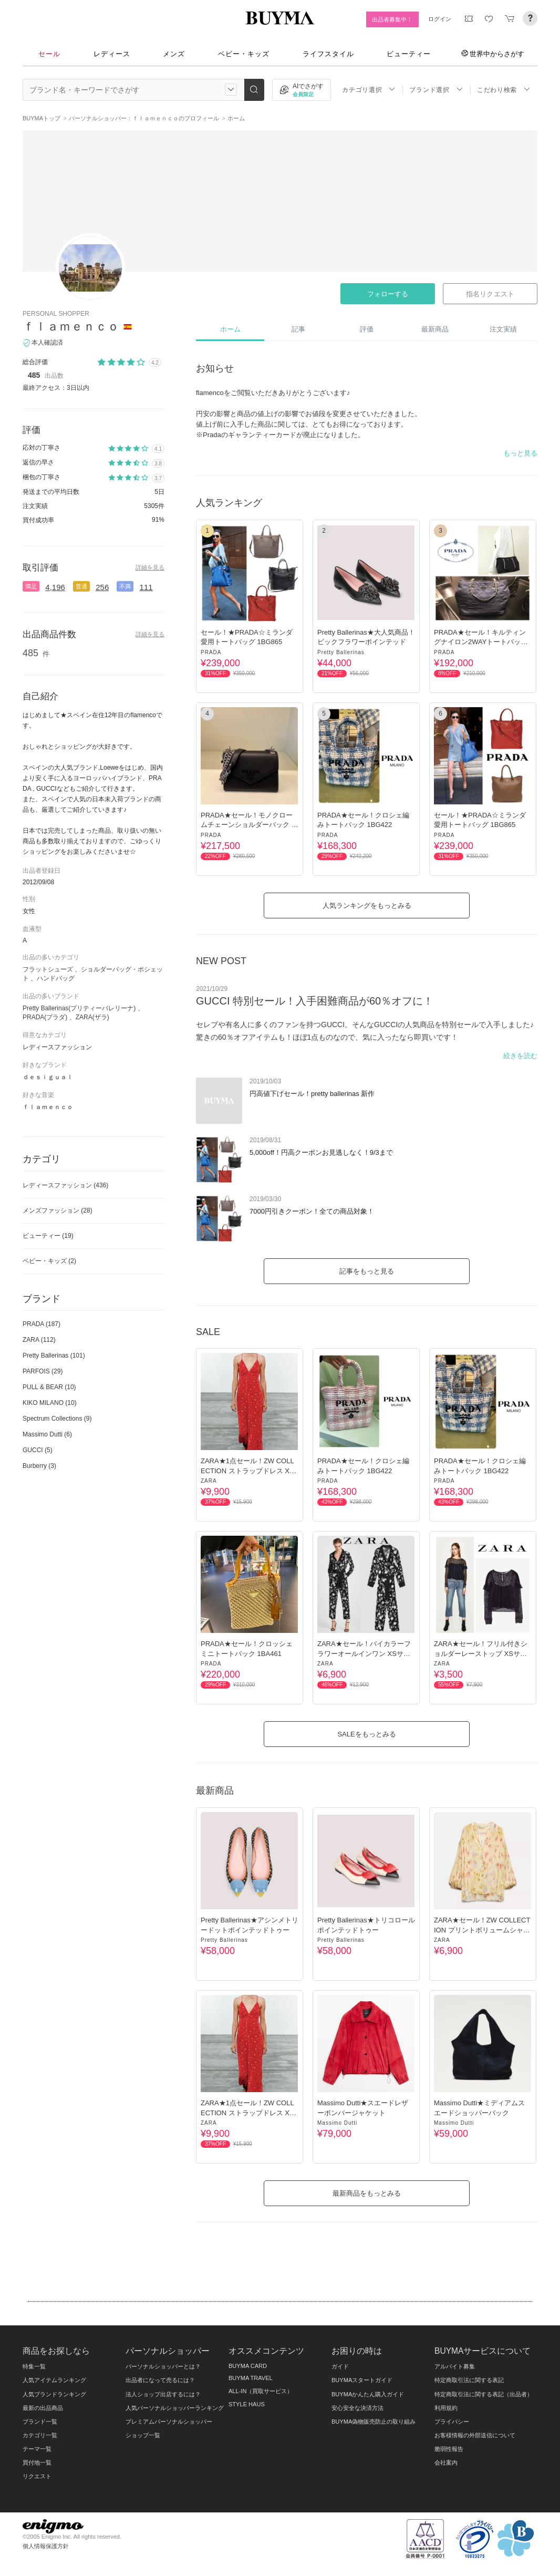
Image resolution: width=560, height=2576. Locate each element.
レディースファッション (65, 1185)
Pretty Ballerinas (341, 652)
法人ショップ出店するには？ (163, 2394)
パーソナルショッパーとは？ (163, 2366)
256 (102, 587)
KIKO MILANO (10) (50, 1402)
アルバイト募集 (454, 2366)
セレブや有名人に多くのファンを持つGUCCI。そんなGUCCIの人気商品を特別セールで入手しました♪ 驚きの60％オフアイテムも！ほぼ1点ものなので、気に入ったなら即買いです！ (365, 1030)
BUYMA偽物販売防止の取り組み (373, 2421)
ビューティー (409, 53)
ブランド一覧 (40, 2421)
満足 (31, 586)
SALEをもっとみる (366, 1734)
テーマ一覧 (37, 2449)
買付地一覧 (37, 2462)
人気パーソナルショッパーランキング (175, 2408)
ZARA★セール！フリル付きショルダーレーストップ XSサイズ (480, 1653)
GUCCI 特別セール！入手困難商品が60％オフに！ (314, 1001)
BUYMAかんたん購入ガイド (367, 2394)
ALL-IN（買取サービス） (261, 2391)
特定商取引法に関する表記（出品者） (483, 2394)
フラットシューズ (48, 969)
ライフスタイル (328, 53)
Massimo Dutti (337, 2123)
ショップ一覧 (143, 2435)
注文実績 (503, 329)
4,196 (55, 587)
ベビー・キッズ (243, 53)
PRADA (211, 652)
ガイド (340, 2366)
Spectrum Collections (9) (57, 1418)
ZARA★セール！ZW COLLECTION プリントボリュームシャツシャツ (482, 1929)
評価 (367, 329)
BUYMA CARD (248, 2366)
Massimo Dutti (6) (47, 1434)
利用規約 (446, 2408)
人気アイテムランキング (54, 2380)
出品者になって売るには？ (160, 2380)
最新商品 (435, 329)
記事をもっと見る (366, 1271)
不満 (125, 586)
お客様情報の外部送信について (474, 2435)
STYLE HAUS (247, 2404)
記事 (298, 329)
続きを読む (520, 1056)
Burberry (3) (39, 1466)
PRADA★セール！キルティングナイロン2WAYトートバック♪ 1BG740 (482, 641)
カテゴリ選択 (369, 90)
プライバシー (451, 2421)
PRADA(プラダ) (45, 1017)
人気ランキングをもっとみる (367, 905)
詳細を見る (150, 567)
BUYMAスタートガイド (361, 2380)
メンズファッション (57, 1210)
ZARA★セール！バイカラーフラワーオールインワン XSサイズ (364, 1653)
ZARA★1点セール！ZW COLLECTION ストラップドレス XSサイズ (247, 1470)
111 (146, 587)
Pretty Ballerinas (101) (54, 1355)
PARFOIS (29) (43, 1371)
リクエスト (37, 2476)
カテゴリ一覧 (40, 2435)
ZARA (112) (39, 1339)
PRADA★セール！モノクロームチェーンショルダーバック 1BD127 (248, 824)
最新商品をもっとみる (367, 2193)
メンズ (174, 53)
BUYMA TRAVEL (251, 2378)
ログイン (439, 19)
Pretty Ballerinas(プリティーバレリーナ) (79, 1008)
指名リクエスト (490, 294)
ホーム (230, 329)
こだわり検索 (504, 90)
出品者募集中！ (392, 19)
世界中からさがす (492, 53)
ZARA (209, 1481)
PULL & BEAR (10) (49, 1387)
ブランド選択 (436, 90)
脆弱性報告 (448, 2449)
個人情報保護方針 (46, 2546)
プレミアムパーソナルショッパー (169, 2421)
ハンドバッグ (56, 978)
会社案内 (446, 2462)
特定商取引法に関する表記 (469, 2380)
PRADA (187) (41, 1324)
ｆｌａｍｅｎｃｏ (71, 326)
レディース (112, 53)
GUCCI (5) (38, 1450)
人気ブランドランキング (54, 2394)
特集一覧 (34, 2366)
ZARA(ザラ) (92, 1017)
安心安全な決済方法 (357, 2408)
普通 (81, 586)
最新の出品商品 (43, 2408)
